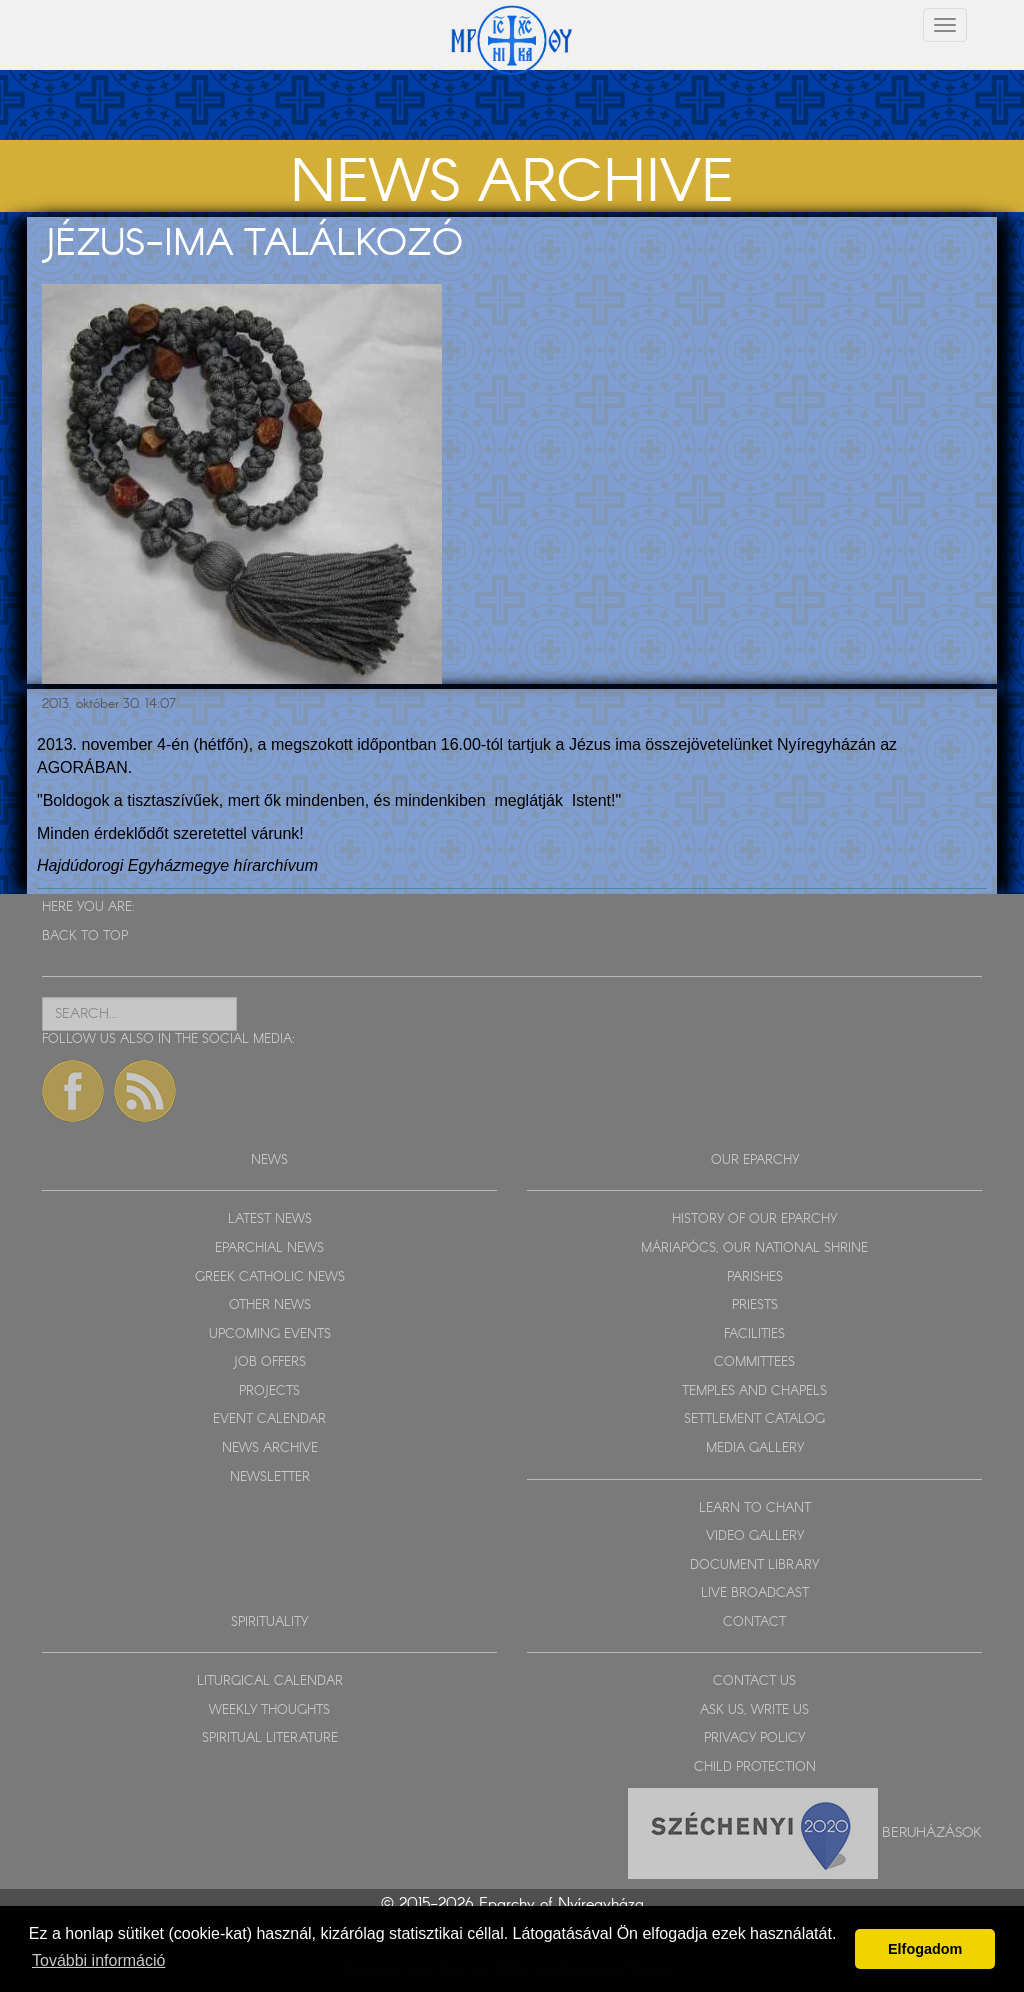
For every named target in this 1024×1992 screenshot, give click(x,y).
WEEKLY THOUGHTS (269, 1710)
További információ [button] (98, 1960)
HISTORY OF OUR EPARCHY (754, 1219)
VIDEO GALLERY (755, 1536)
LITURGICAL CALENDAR (270, 1681)
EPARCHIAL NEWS (269, 1248)
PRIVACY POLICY (754, 1738)
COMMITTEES (754, 1362)
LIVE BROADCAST (755, 1593)
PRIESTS (755, 1305)
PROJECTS (269, 1391)
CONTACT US (754, 1681)
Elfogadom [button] (925, 1949)
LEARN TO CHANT (755, 1508)
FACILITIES (754, 1334)
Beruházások (932, 1832)
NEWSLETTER (270, 1477)
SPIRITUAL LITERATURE (270, 1738)
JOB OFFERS (269, 1362)
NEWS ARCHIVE (270, 1448)
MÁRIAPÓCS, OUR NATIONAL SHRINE (754, 1248)
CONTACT (754, 1622)
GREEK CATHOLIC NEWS (270, 1277)
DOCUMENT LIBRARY (754, 1565)
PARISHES (755, 1277)
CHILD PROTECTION (755, 1767)
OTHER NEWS (270, 1305)
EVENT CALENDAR (269, 1419)
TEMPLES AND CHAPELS (754, 1391)
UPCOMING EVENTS (270, 1334)
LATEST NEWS (270, 1219)
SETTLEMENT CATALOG (754, 1419)
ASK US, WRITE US (754, 1710)
